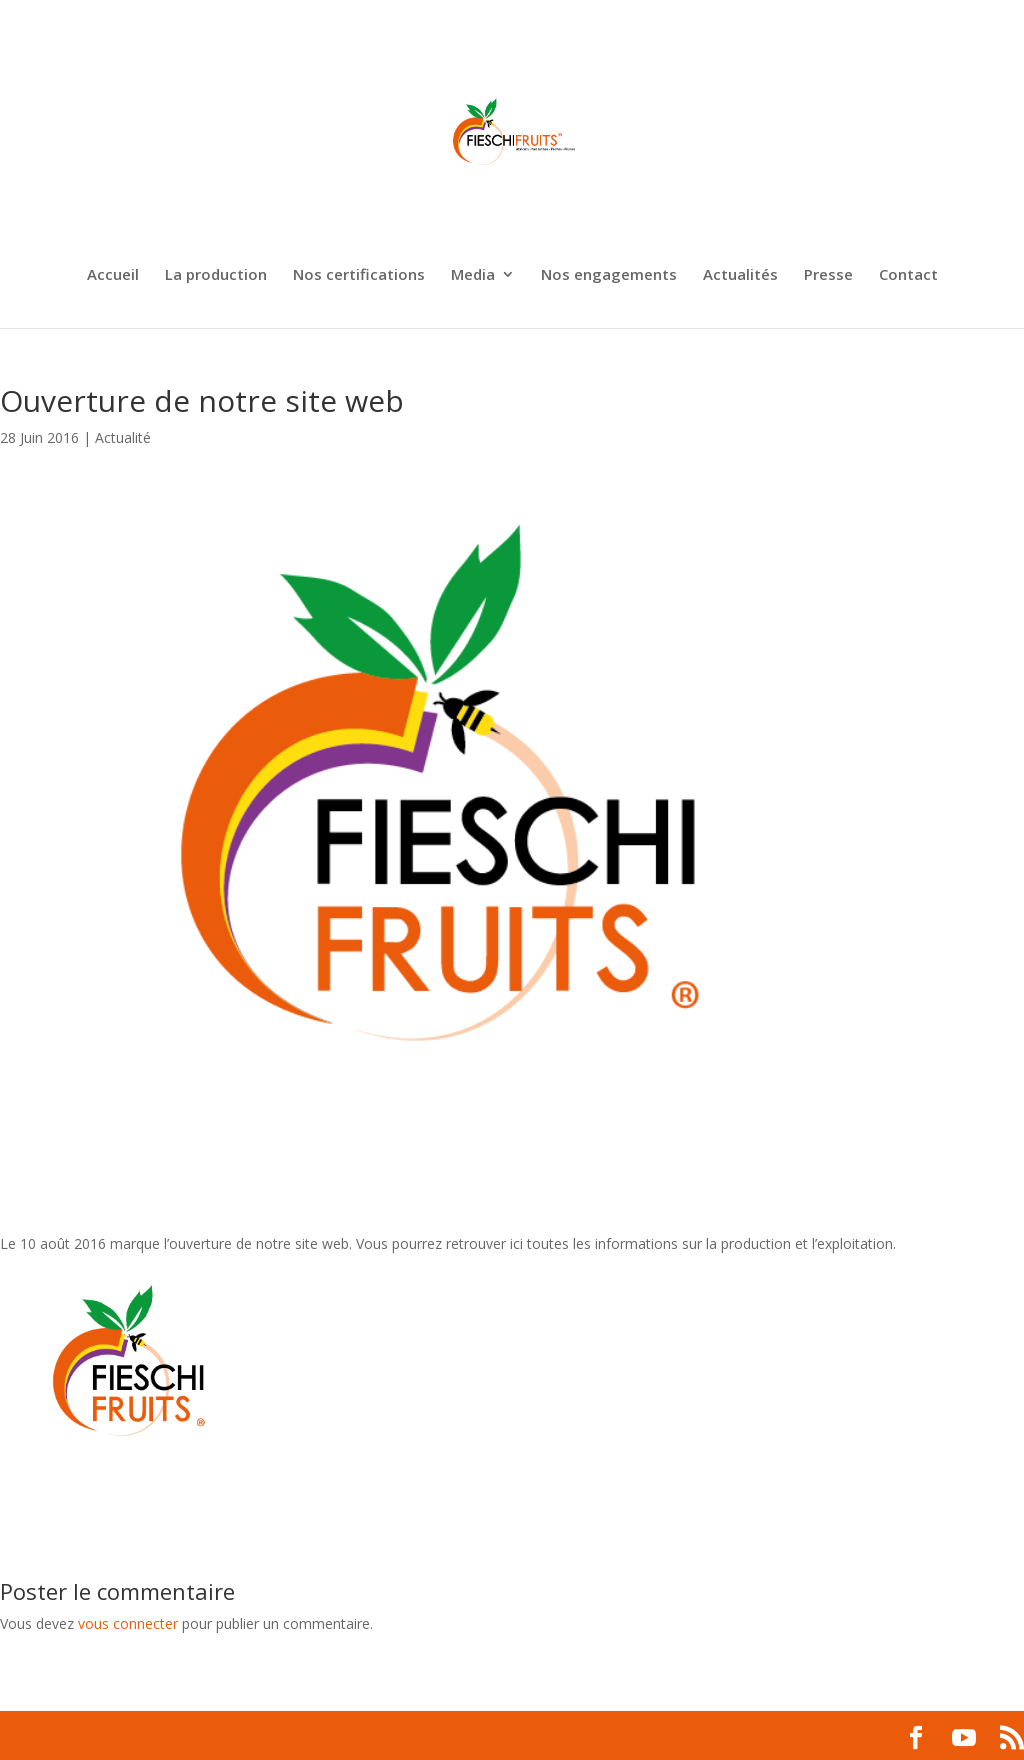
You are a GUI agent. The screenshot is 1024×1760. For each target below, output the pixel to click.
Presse (828, 275)
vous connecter (128, 1623)
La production (216, 275)
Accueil (113, 275)
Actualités (740, 275)
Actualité (123, 437)
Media (473, 275)
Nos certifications (359, 275)
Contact (908, 275)
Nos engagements (609, 275)
